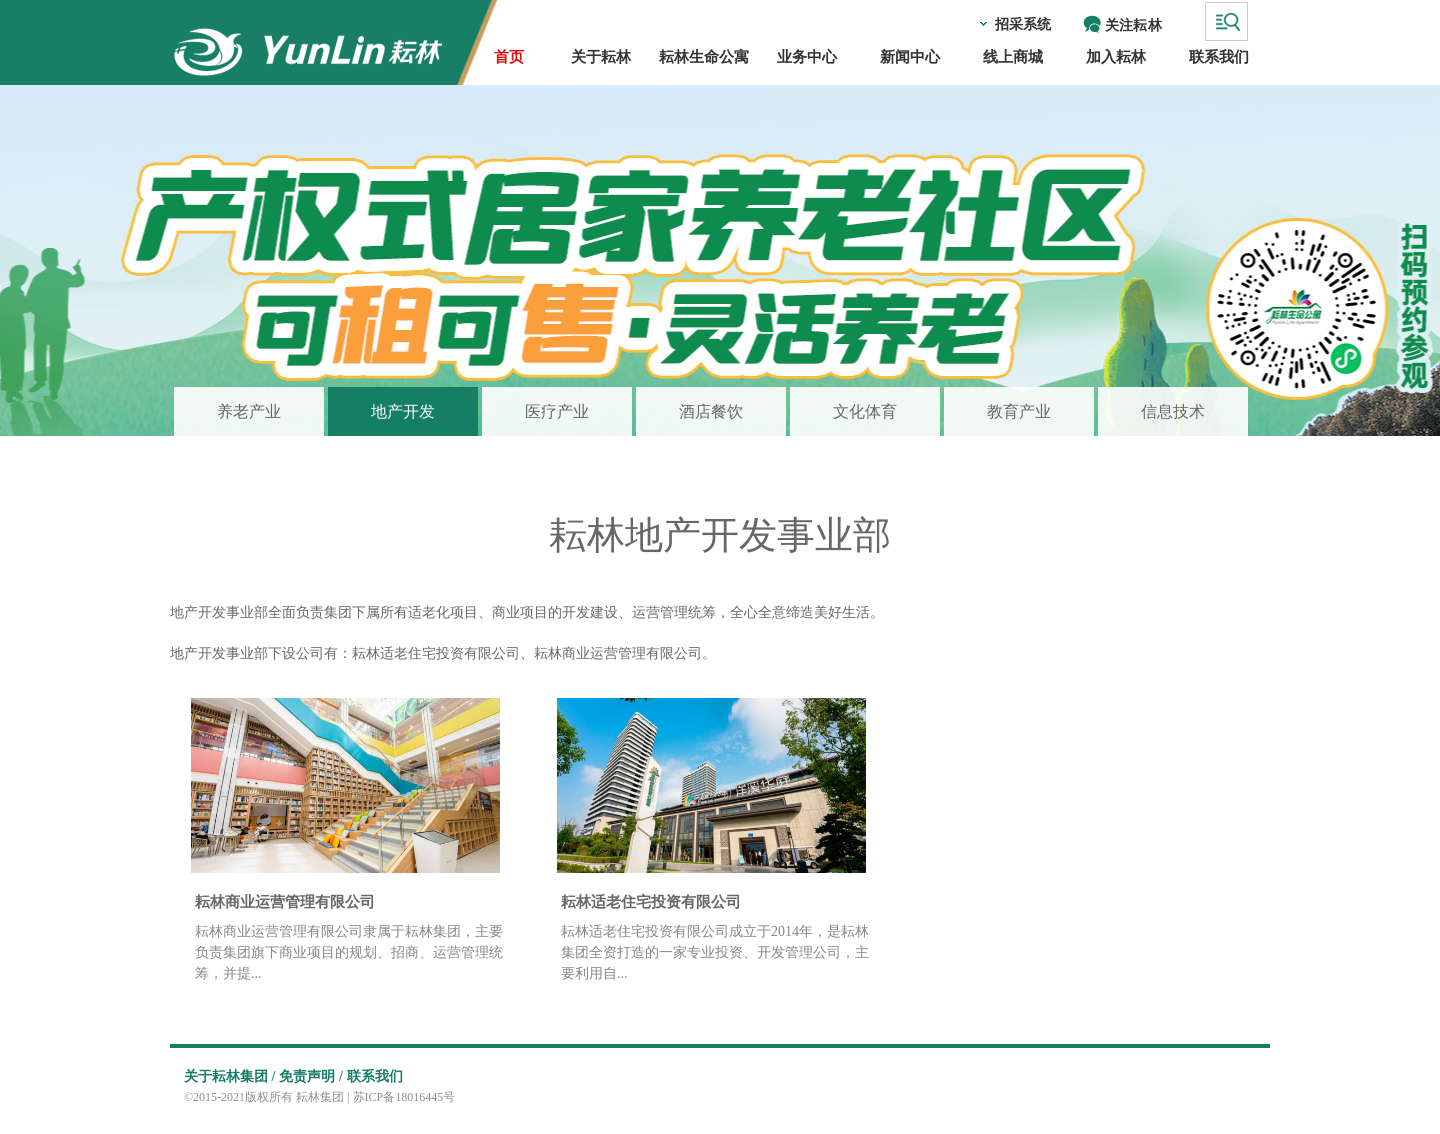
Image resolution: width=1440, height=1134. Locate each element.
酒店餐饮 (711, 411)
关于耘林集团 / (229, 1076)
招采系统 (1023, 24)
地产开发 (403, 411)
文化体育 (865, 411)
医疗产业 (557, 411)
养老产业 (249, 411)
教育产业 (1019, 411)
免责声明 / (310, 1076)
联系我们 (375, 1076)
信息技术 (1173, 411)
